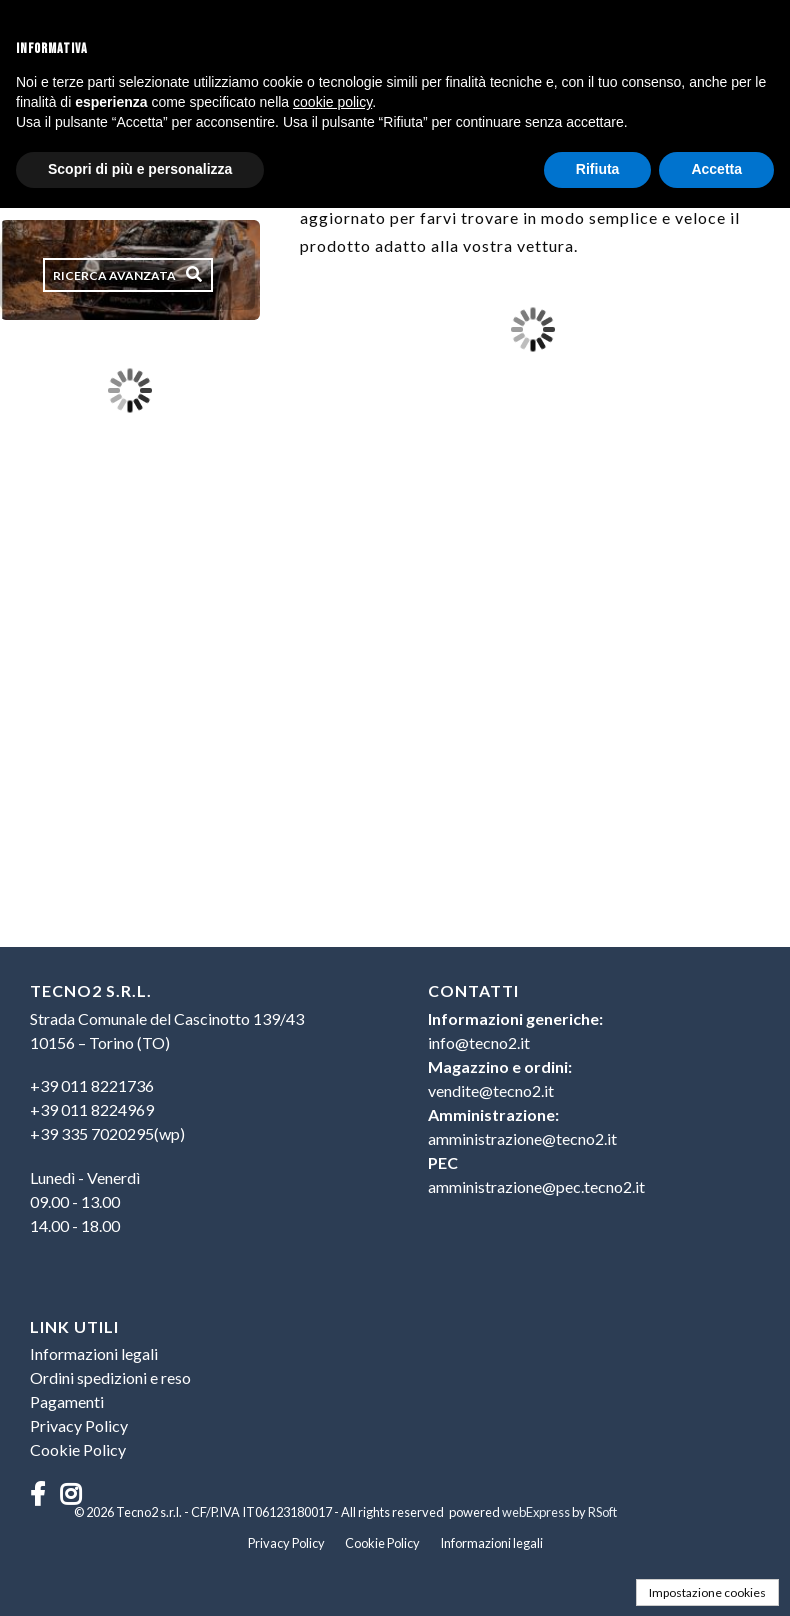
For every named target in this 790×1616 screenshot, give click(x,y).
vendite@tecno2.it (491, 1090)
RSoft (602, 1512)
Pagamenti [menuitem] (67, 1401)
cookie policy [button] (332, 102)
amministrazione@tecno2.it (522, 1138)
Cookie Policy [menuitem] (78, 1449)
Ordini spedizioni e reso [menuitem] (110, 1377)
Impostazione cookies (707, 1592)
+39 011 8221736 (92, 1085)
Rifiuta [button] (598, 169)
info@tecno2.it (479, 1042)
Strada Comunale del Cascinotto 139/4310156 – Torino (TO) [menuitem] (167, 1030)
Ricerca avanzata (114, 275)
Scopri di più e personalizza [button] (140, 169)
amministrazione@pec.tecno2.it (536, 1186)
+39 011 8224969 (92, 1109)
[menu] (196, 1119)
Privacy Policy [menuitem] (79, 1425)
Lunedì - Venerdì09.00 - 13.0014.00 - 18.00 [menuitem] (85, 1201)
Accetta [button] (716, 169)
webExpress (536, 1512)
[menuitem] (196, 1110)
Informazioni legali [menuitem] (94, 1353)
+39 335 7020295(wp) (107, 1133)
